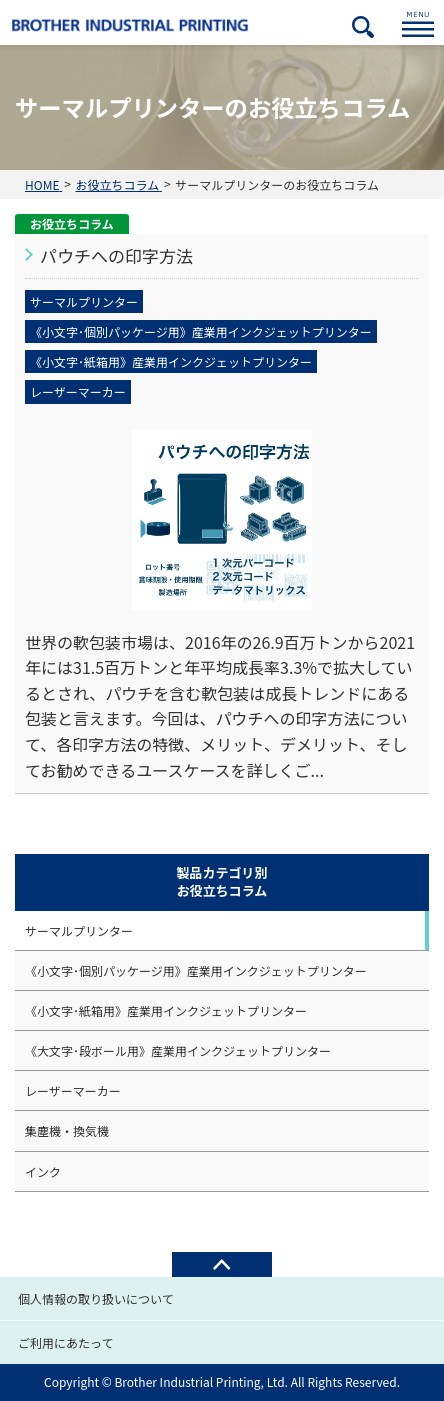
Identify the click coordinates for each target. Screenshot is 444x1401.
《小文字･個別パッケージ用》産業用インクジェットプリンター (196, 970)
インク (43, 1171)
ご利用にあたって (65, 1342)
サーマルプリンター (79, 930)
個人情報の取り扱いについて (96, 1298)
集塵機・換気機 (67, 1130)
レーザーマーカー (73, 1090)
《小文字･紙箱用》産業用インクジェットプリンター (166, 1010)
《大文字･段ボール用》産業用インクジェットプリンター (178, 1050)
